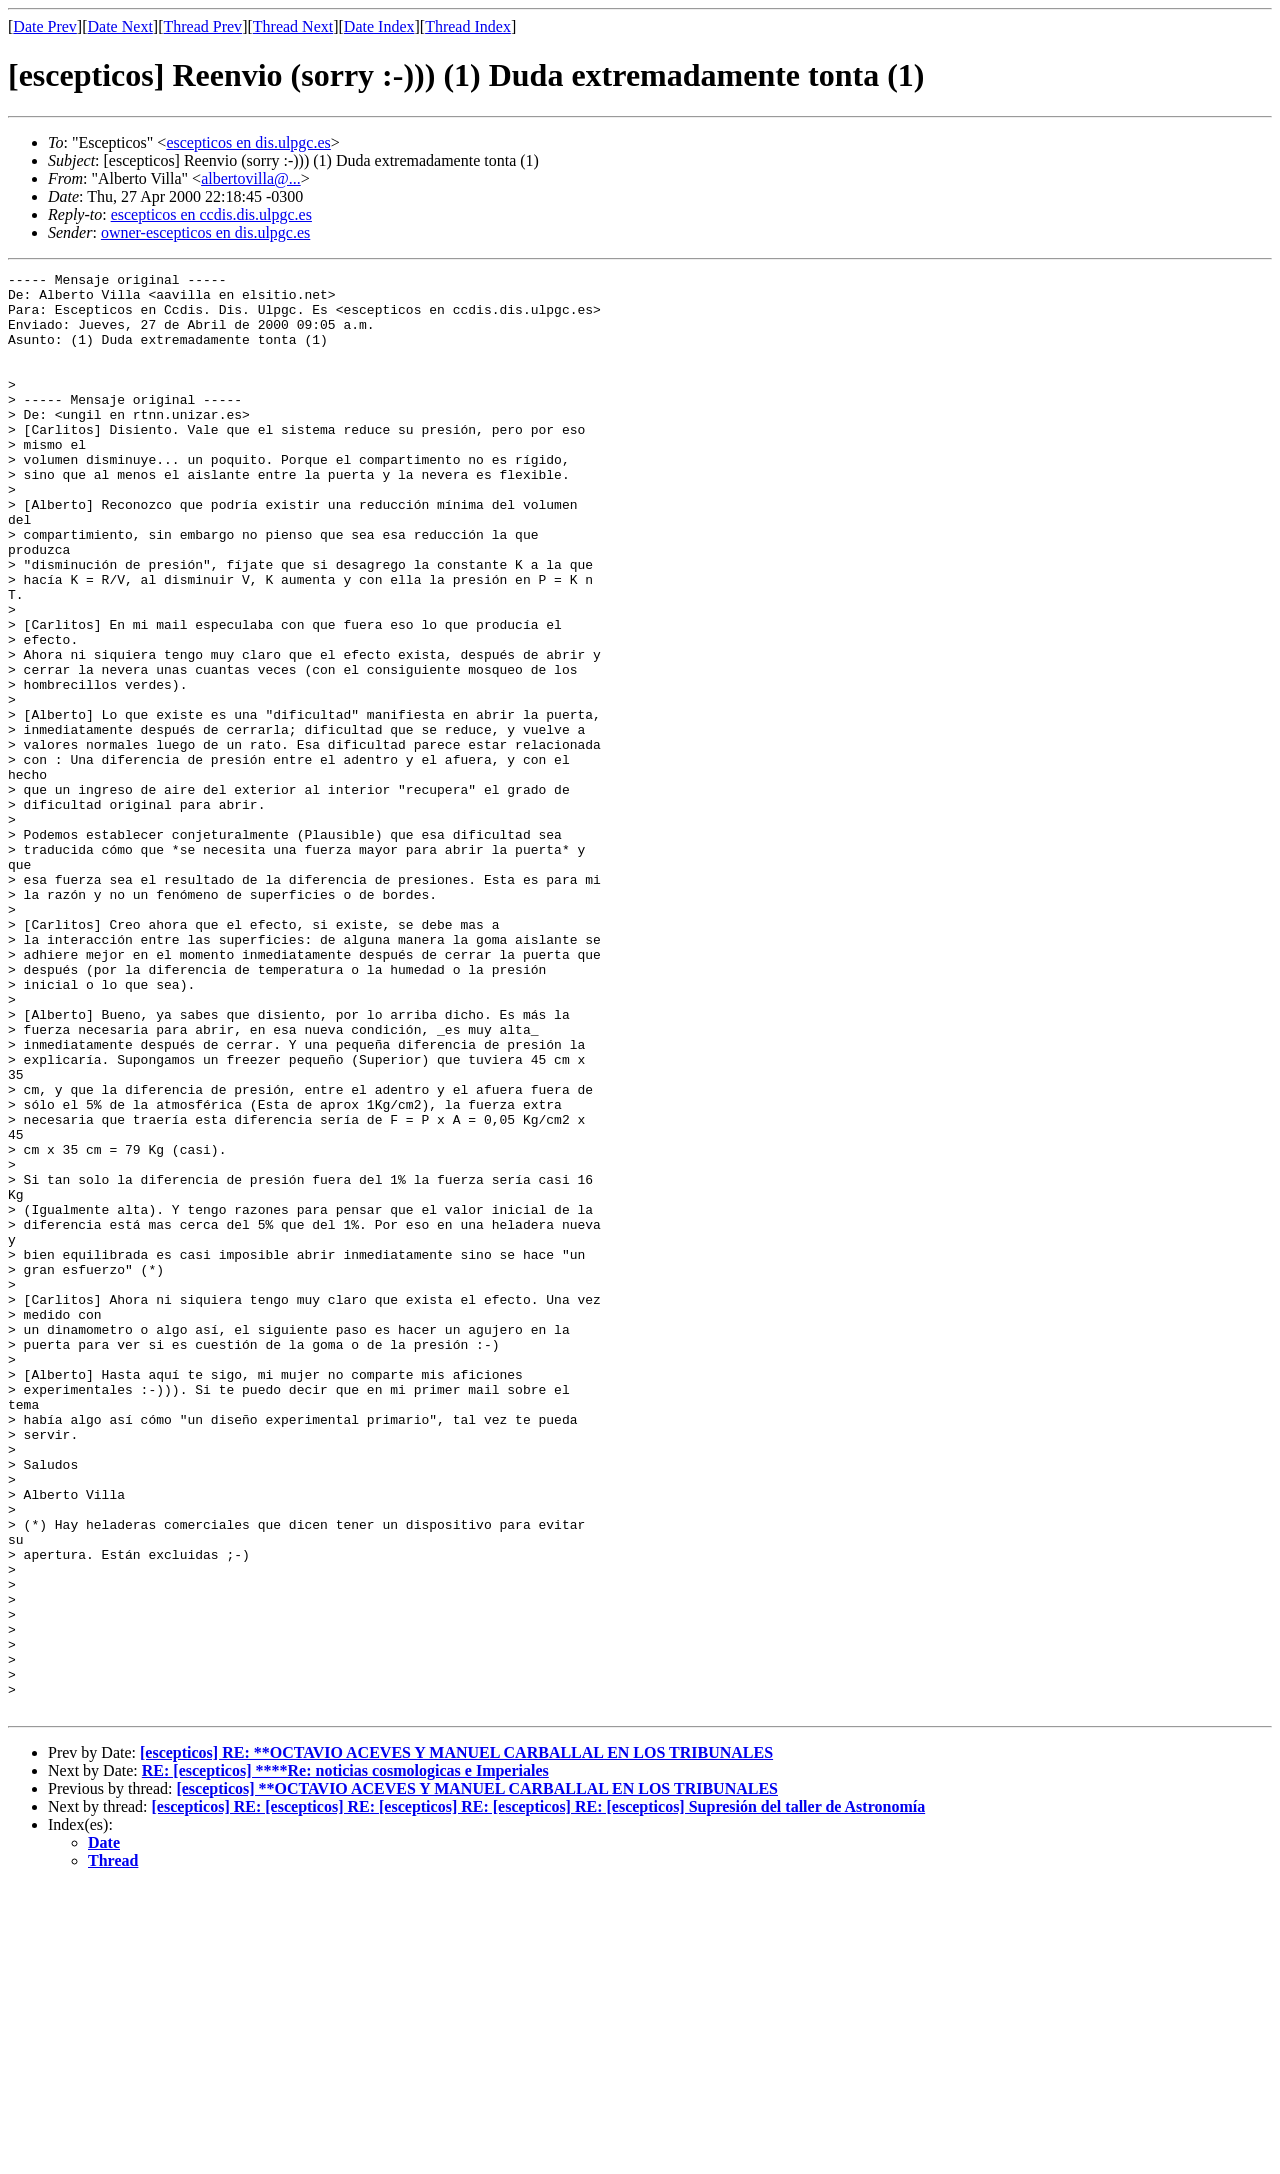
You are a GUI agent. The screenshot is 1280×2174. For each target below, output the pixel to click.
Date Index (379, 26)
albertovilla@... (251, 178)
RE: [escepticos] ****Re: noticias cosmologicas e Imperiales (345, 2058)
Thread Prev (202, 26)
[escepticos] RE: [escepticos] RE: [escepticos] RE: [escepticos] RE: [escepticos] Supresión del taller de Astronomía (539, 2094)
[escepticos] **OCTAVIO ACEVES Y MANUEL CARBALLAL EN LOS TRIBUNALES (477, 2076)
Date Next (120, 26)
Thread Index (468, 26)
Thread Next (293, 26)
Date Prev (45, 26)
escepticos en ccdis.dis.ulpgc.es (211, 214)
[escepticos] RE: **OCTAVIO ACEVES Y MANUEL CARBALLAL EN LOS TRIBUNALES (456, 2040)
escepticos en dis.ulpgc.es (248, 142)
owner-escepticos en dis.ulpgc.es (205, 232)
